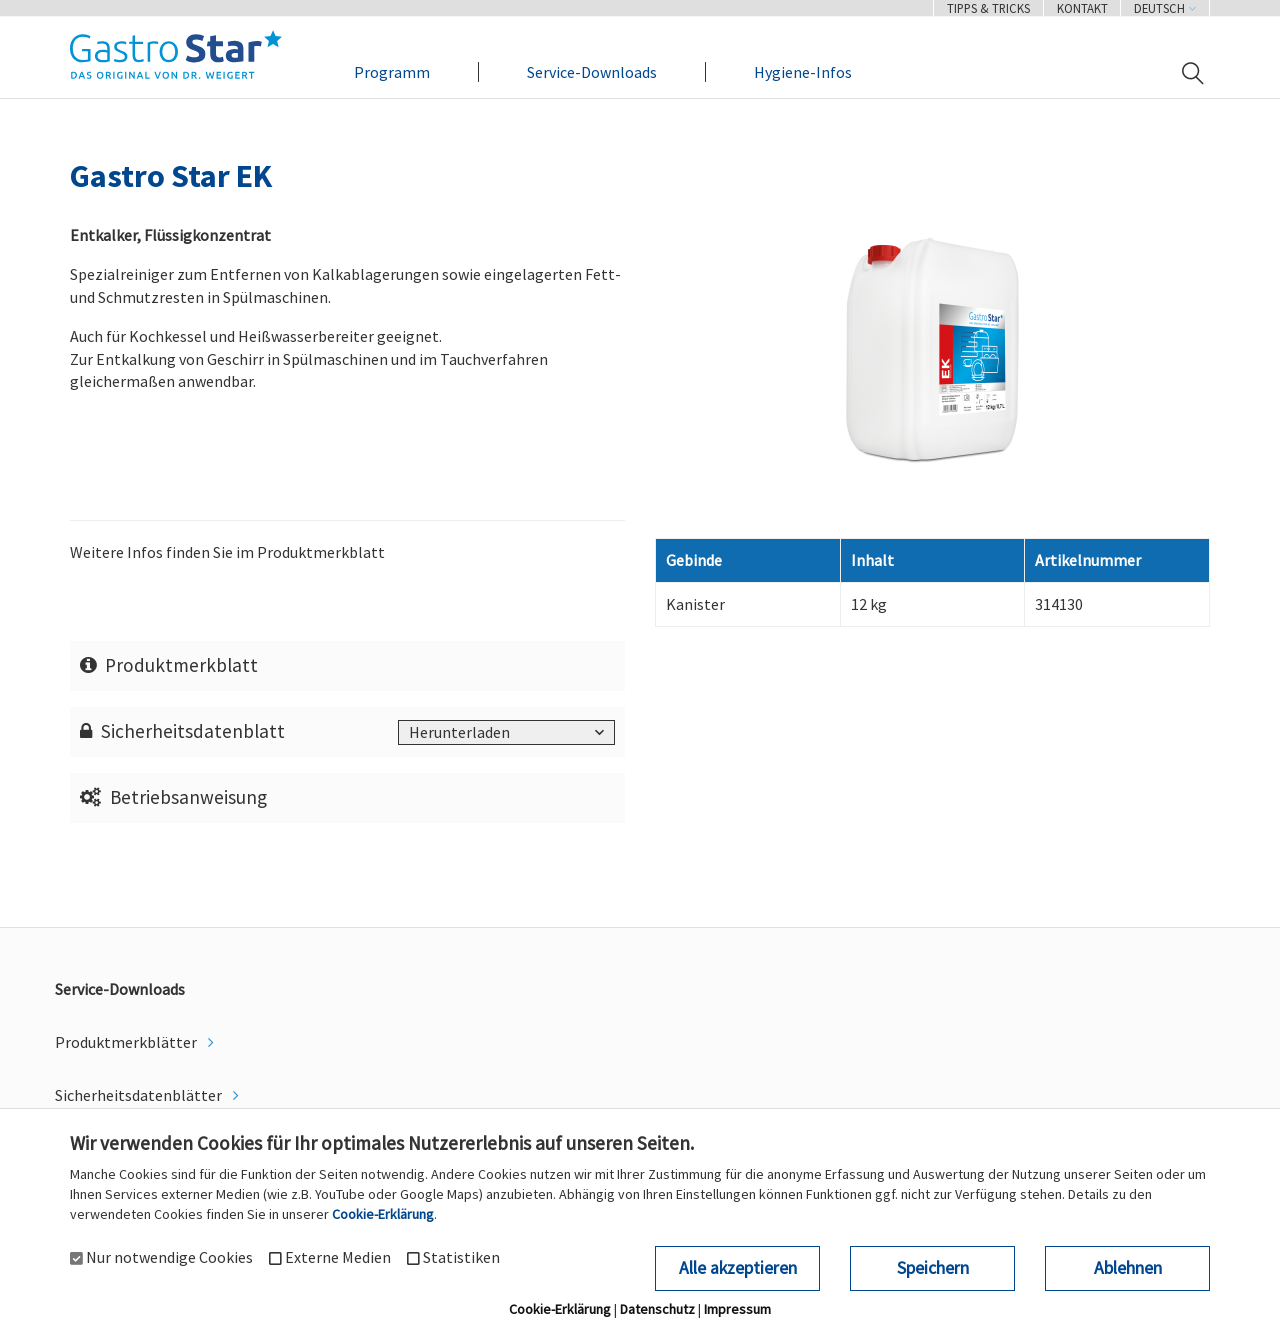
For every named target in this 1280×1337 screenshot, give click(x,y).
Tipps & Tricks (988, 8)
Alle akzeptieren (738, 1268)
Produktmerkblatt (169, 665)
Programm (392, 72)
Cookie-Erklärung (383, 1214)
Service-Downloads (592, 72)
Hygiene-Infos (803, 72)
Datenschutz (657, 1309)
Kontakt (1082, 8)
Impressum (737, 1309)
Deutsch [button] (1165, 8)
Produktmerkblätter (127, 1042)
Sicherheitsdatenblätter (140, 1095)
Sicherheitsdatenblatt (183, 731)
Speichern (933, 1268)
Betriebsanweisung (174, 797)
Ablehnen (1128, 1268)
